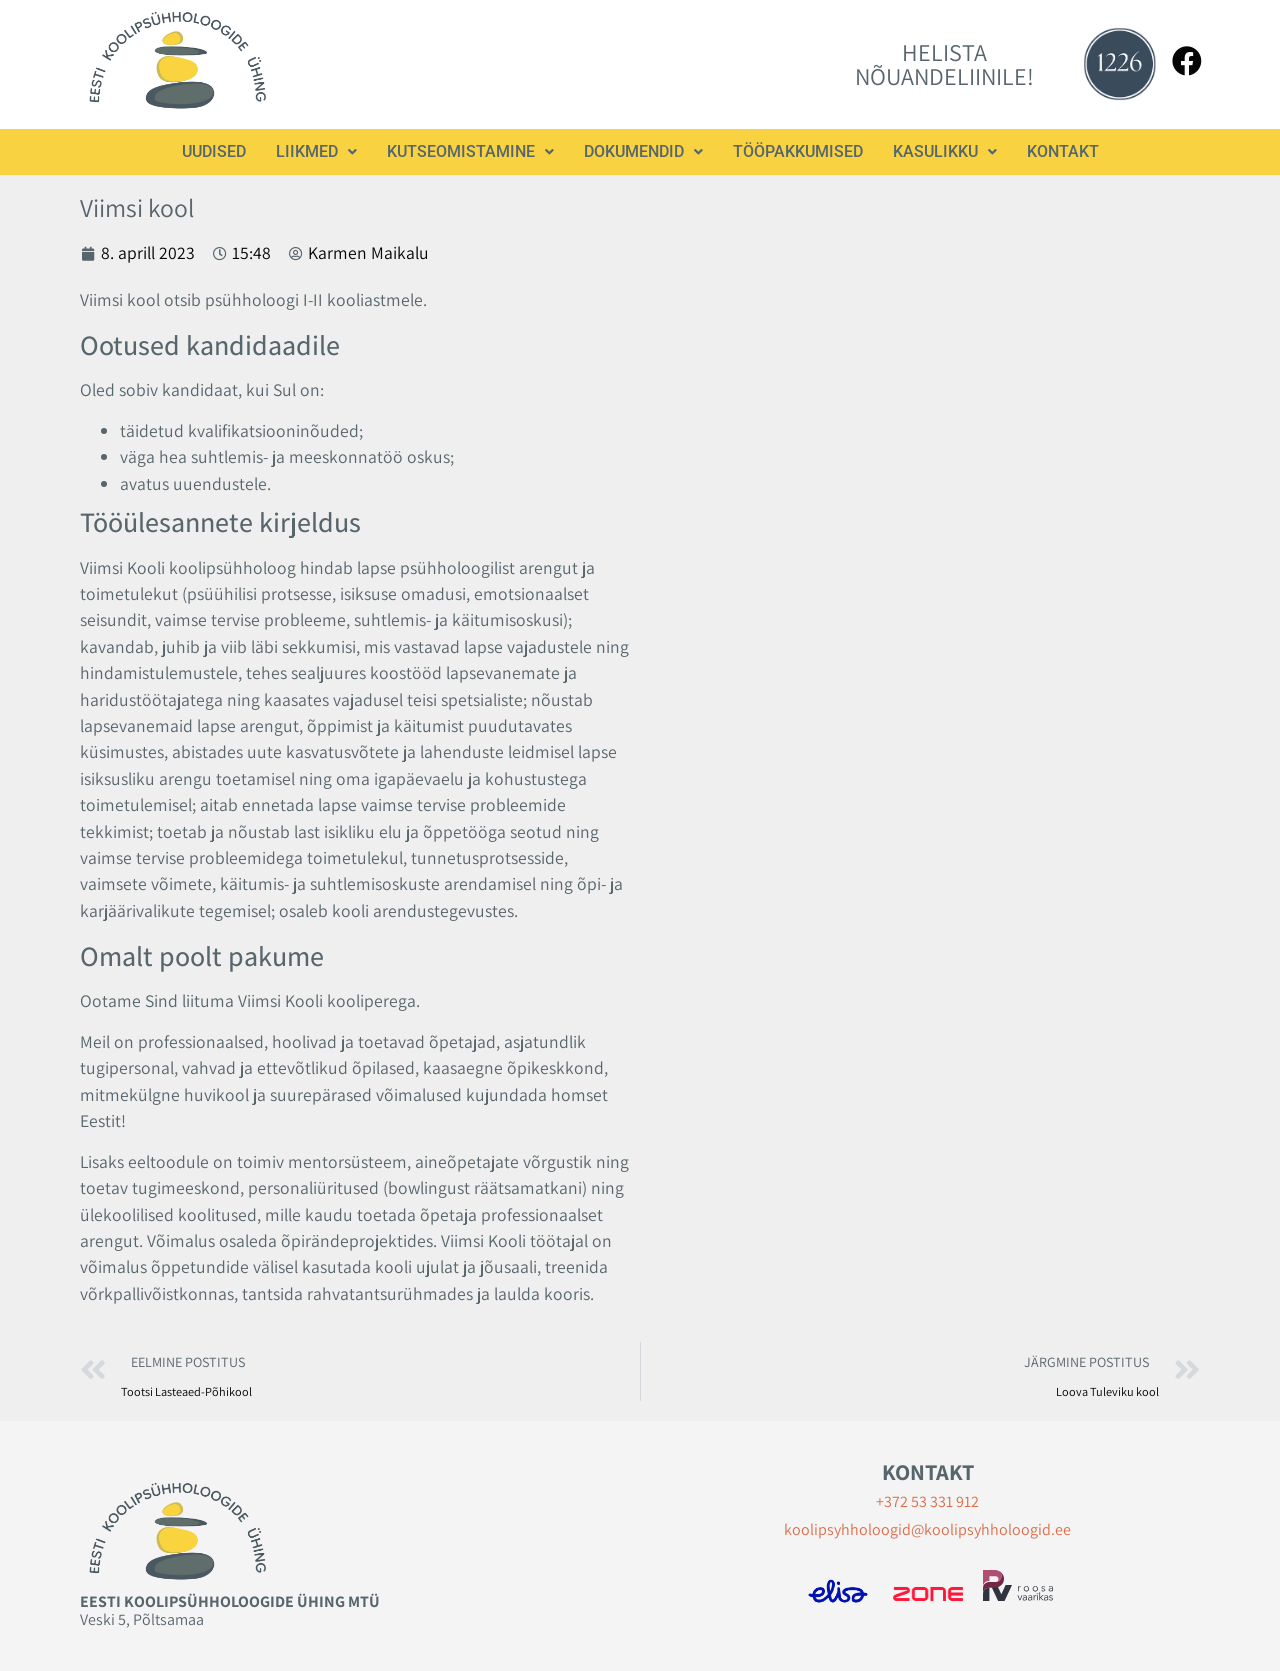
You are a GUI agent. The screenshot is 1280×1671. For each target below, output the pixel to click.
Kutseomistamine (470, 151)
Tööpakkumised (798, 151)
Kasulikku (945, 151)
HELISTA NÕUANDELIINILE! (944, 64)
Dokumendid (643, 151)
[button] (316, 152)
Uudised (214, 151)
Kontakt (1063, 151)
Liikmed (316, 151)
